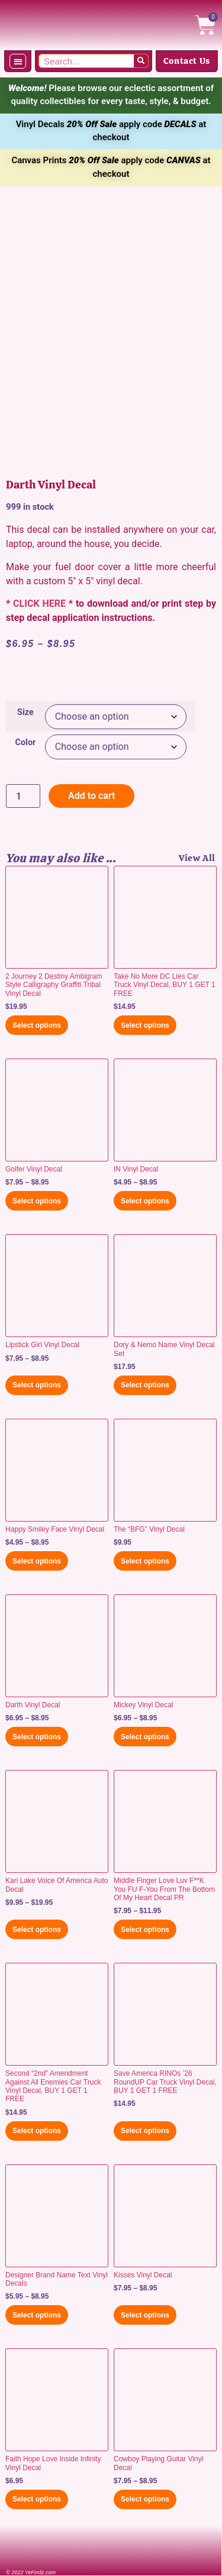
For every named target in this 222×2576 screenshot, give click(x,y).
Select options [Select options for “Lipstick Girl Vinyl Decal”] (36, 1385)
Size (25, 712)
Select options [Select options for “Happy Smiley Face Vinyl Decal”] (36, 1561)
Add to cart (91, 795)
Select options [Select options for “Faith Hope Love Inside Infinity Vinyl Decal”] (36, 2499)
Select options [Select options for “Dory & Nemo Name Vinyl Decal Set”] (145, 1385)
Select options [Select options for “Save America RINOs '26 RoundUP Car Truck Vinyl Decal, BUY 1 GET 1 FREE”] (145, 2131)
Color (25, 743)
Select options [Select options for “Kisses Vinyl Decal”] (145, 2315)
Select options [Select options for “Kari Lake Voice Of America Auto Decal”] (36, 1929)
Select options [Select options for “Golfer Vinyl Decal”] (36, 1201)
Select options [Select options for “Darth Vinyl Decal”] (36, 1737)
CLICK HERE (39, 603)
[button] (18, 61)
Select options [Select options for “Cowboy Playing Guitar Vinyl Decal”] (145, 2499)
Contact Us (186, 61)
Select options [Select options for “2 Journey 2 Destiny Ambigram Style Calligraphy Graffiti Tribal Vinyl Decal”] (36, 1025)
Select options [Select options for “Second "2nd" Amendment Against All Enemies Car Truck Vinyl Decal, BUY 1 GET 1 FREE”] (36, 2131)
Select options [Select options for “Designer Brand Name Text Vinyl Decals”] (36, 2315)
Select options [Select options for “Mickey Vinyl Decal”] (145, 1737)
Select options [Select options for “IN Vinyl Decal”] (145, 1201)
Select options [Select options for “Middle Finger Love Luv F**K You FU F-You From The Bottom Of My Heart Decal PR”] (145, 1929)
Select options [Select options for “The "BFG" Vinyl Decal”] (145, 1561)
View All (197, 858)
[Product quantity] (23, 796)
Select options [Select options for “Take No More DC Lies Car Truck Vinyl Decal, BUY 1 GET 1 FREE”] (145, 1025)
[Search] (141, 60)
